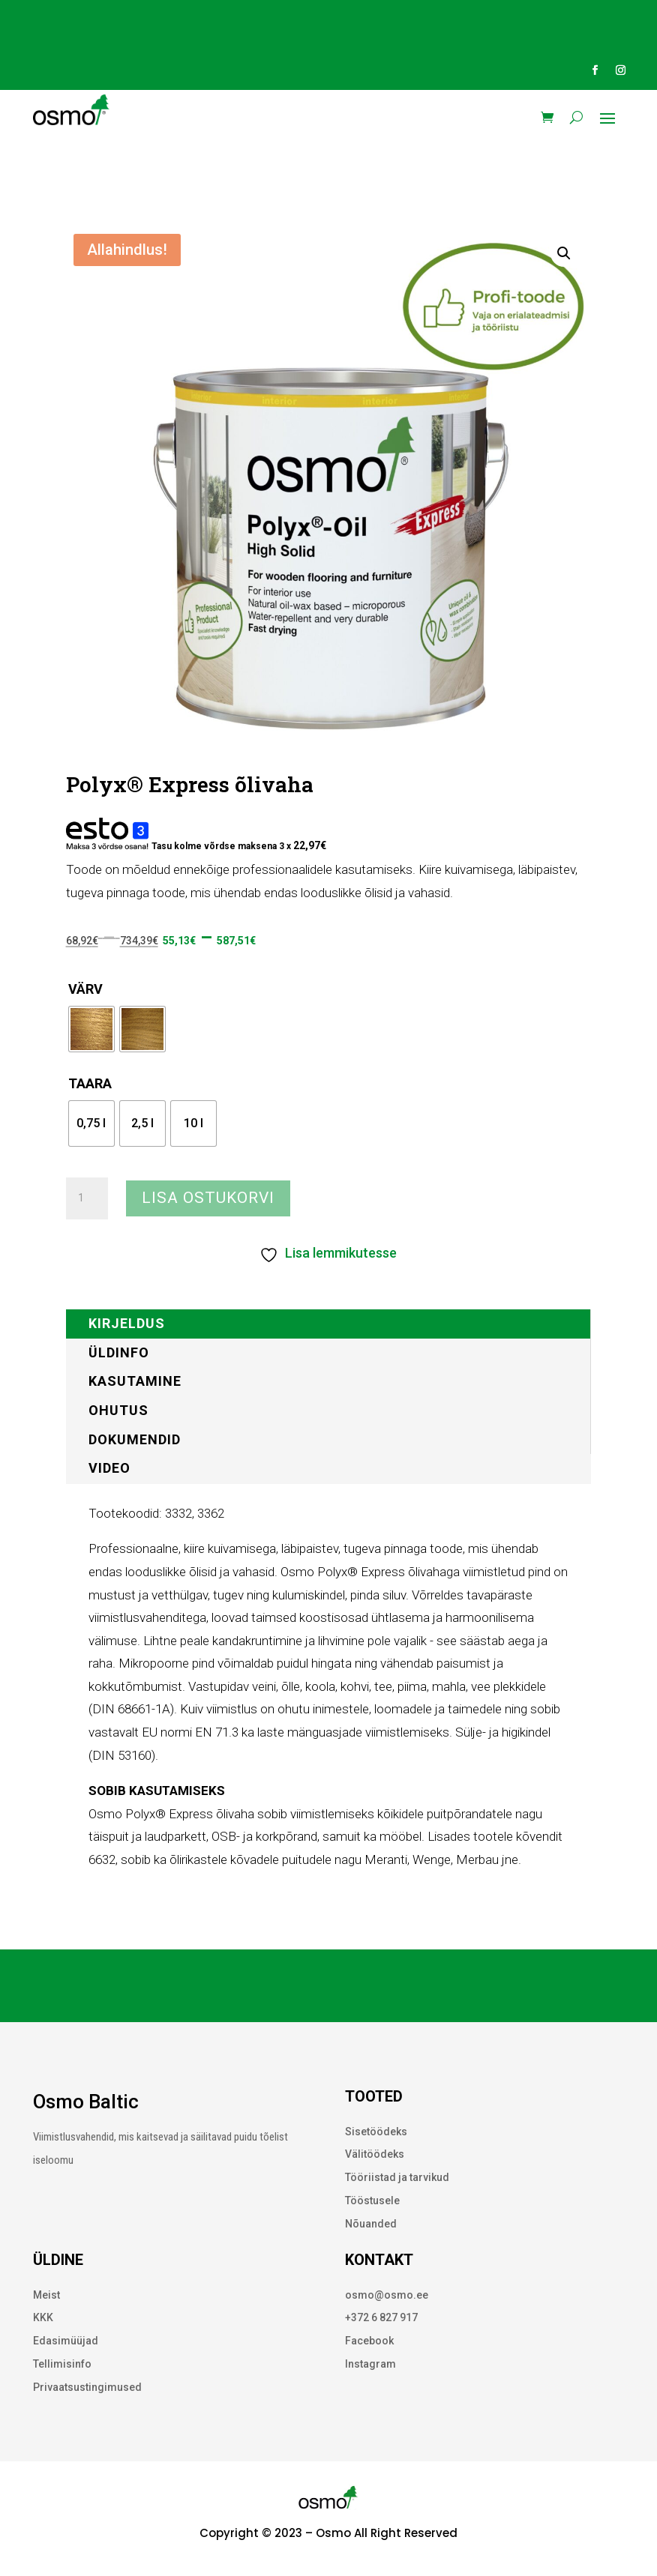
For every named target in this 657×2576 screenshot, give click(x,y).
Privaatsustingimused (87, 2387)
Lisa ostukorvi (208, 1198)
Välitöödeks (374, 2154)
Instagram (370, 2364)
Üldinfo (118, 1352)
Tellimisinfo (62, 2364)
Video (109, 1468)
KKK (43, 2317)
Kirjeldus (126, 1323)
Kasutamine (135, 1381)
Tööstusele (372, 2201)
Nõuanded (371, 2224)
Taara (90, 1083)
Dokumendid (134, 1439)
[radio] (91, 1029)
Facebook (369, 2341)
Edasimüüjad (65, 2341)
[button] (564, 253)
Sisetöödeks (376, 2132)
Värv (85, 989)
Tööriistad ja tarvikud (397, 2177)
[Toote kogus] (87, 1198)
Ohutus (118, 1410)
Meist (46, 2295)
